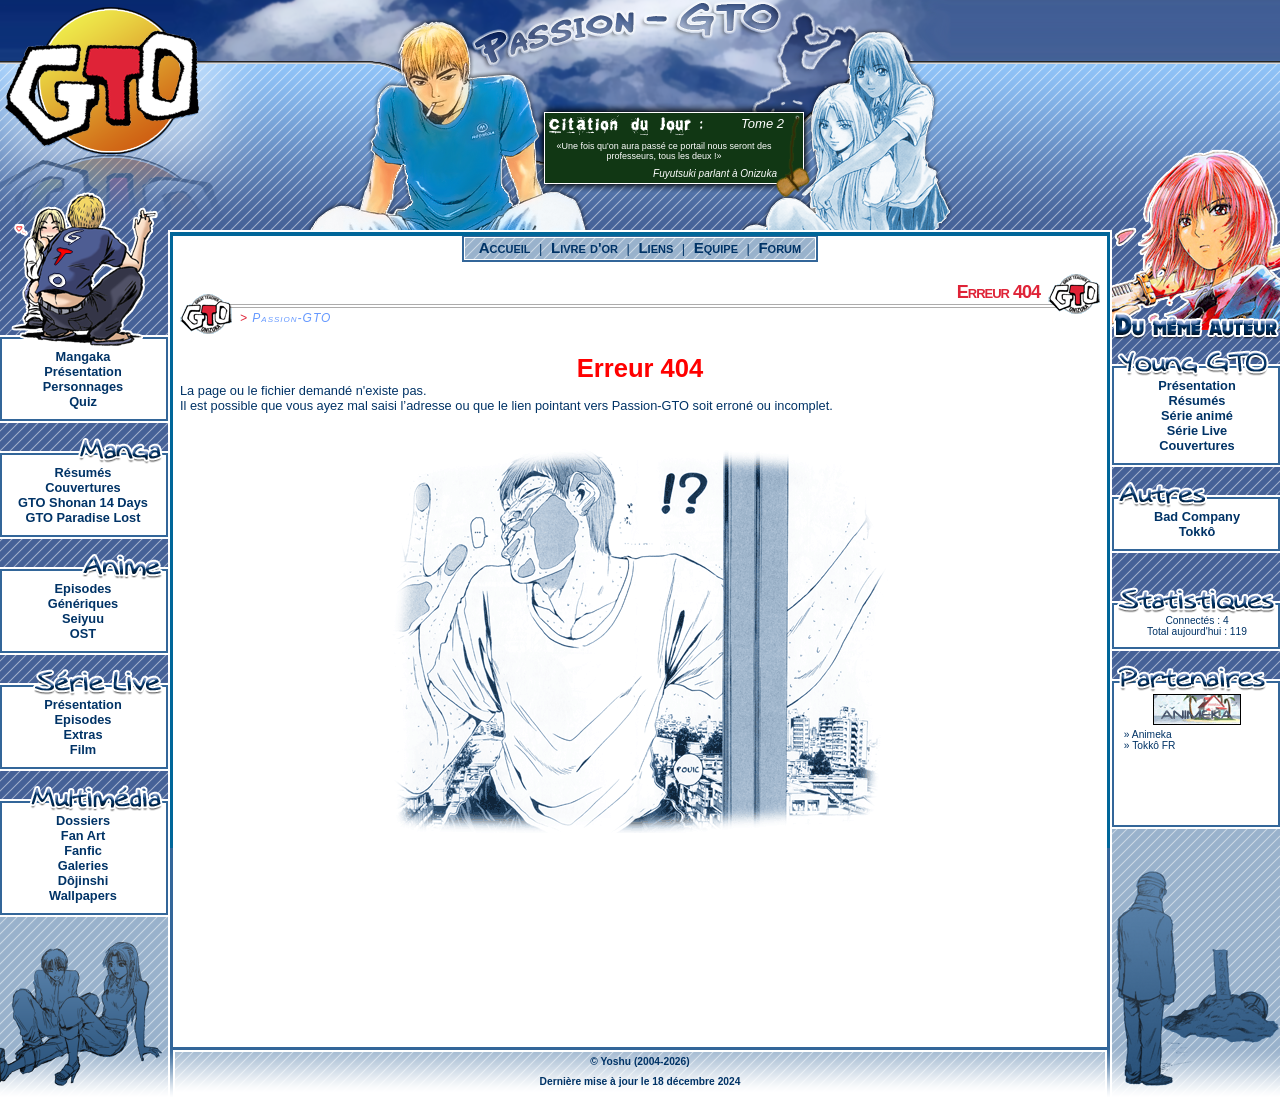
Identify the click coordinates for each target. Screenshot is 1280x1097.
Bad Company (1197, 516)
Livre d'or (584, 247)
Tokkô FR (1153, 745)
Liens (655, 247)
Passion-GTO (291, 318)
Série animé (1197, 415)
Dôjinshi (83, 880)
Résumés (83, 472)
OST (83, 633)
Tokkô (1197, 531)
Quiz (83, 401)
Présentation (83, 371)
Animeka (1152, 734)
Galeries (83, 865)
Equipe (716, 247)
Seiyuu (83, 618)
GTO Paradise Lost (83, 517)
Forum (779, 247)
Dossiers (83, 820)
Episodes (83, 588)
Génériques (83, 603)
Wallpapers (83, 895)
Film (83, 749)
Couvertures (82, 487)
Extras (82, 734)
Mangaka (83, 356)
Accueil (505, 247)
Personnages (83, 386)
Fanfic (83, 850)
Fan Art (83, 835)
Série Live (1197, 430)
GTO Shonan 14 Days (83, 502)
